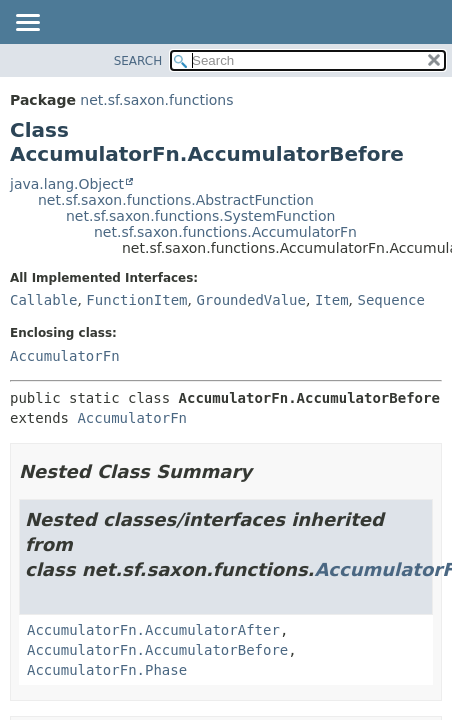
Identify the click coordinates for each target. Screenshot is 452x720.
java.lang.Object (67, 184)
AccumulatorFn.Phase (107, 670)
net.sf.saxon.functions (156, 100)
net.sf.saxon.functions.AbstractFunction (176, 200)
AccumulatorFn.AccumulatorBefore (157, 650)
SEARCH (138, 61)
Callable (43, 300)
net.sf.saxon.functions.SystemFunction (200, 216)
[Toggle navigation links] (27, 24)
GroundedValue (251, 300)
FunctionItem (136, 300)
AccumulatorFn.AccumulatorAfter (153, 630)
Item (332, 300)
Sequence (391, 300)
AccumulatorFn (65, 356)
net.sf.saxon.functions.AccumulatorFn (225, 232)
